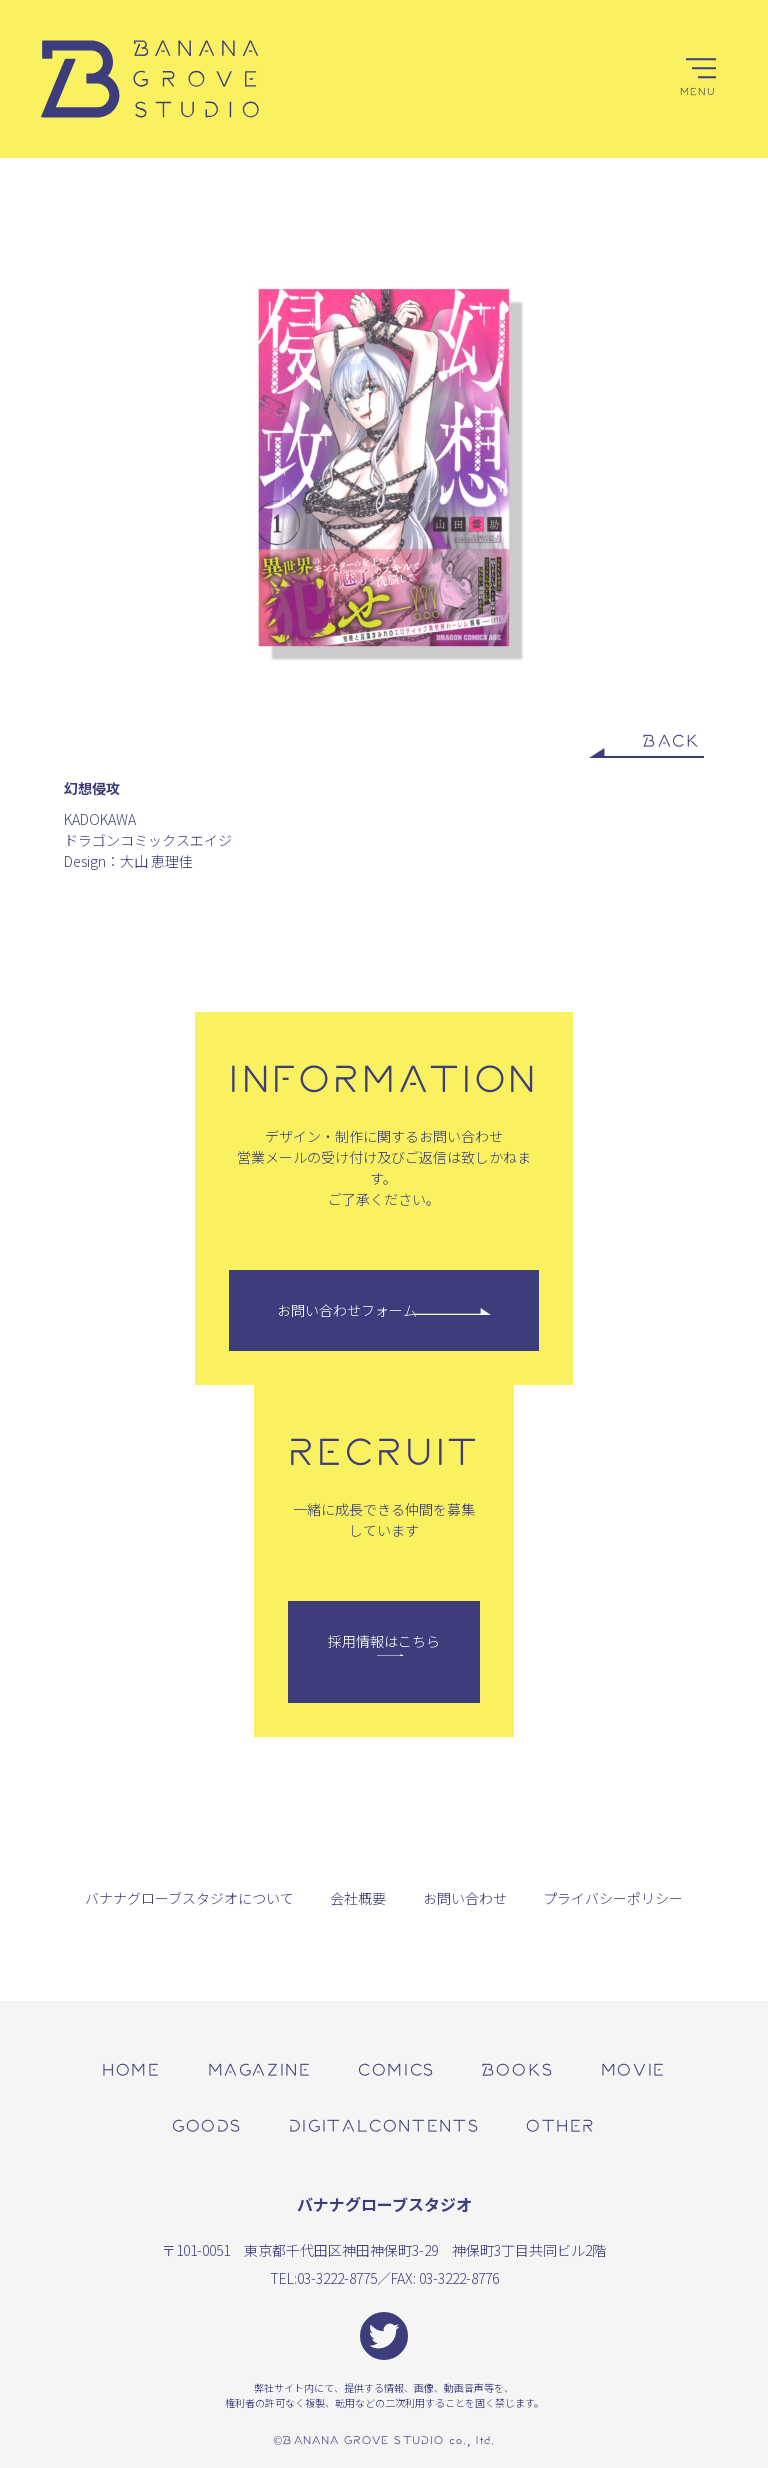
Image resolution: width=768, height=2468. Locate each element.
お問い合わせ (465, 1898)
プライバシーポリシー (613, 1898)
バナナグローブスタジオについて (189, 1898)
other (561, 2124)
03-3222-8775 (337, 2278)
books (518, 2068)
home (131, 2068)
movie (633, 2068)
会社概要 (358, 1898)
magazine (260, 2068)
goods (207, 2124)
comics (396, 2068)
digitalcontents (384, 2124)
